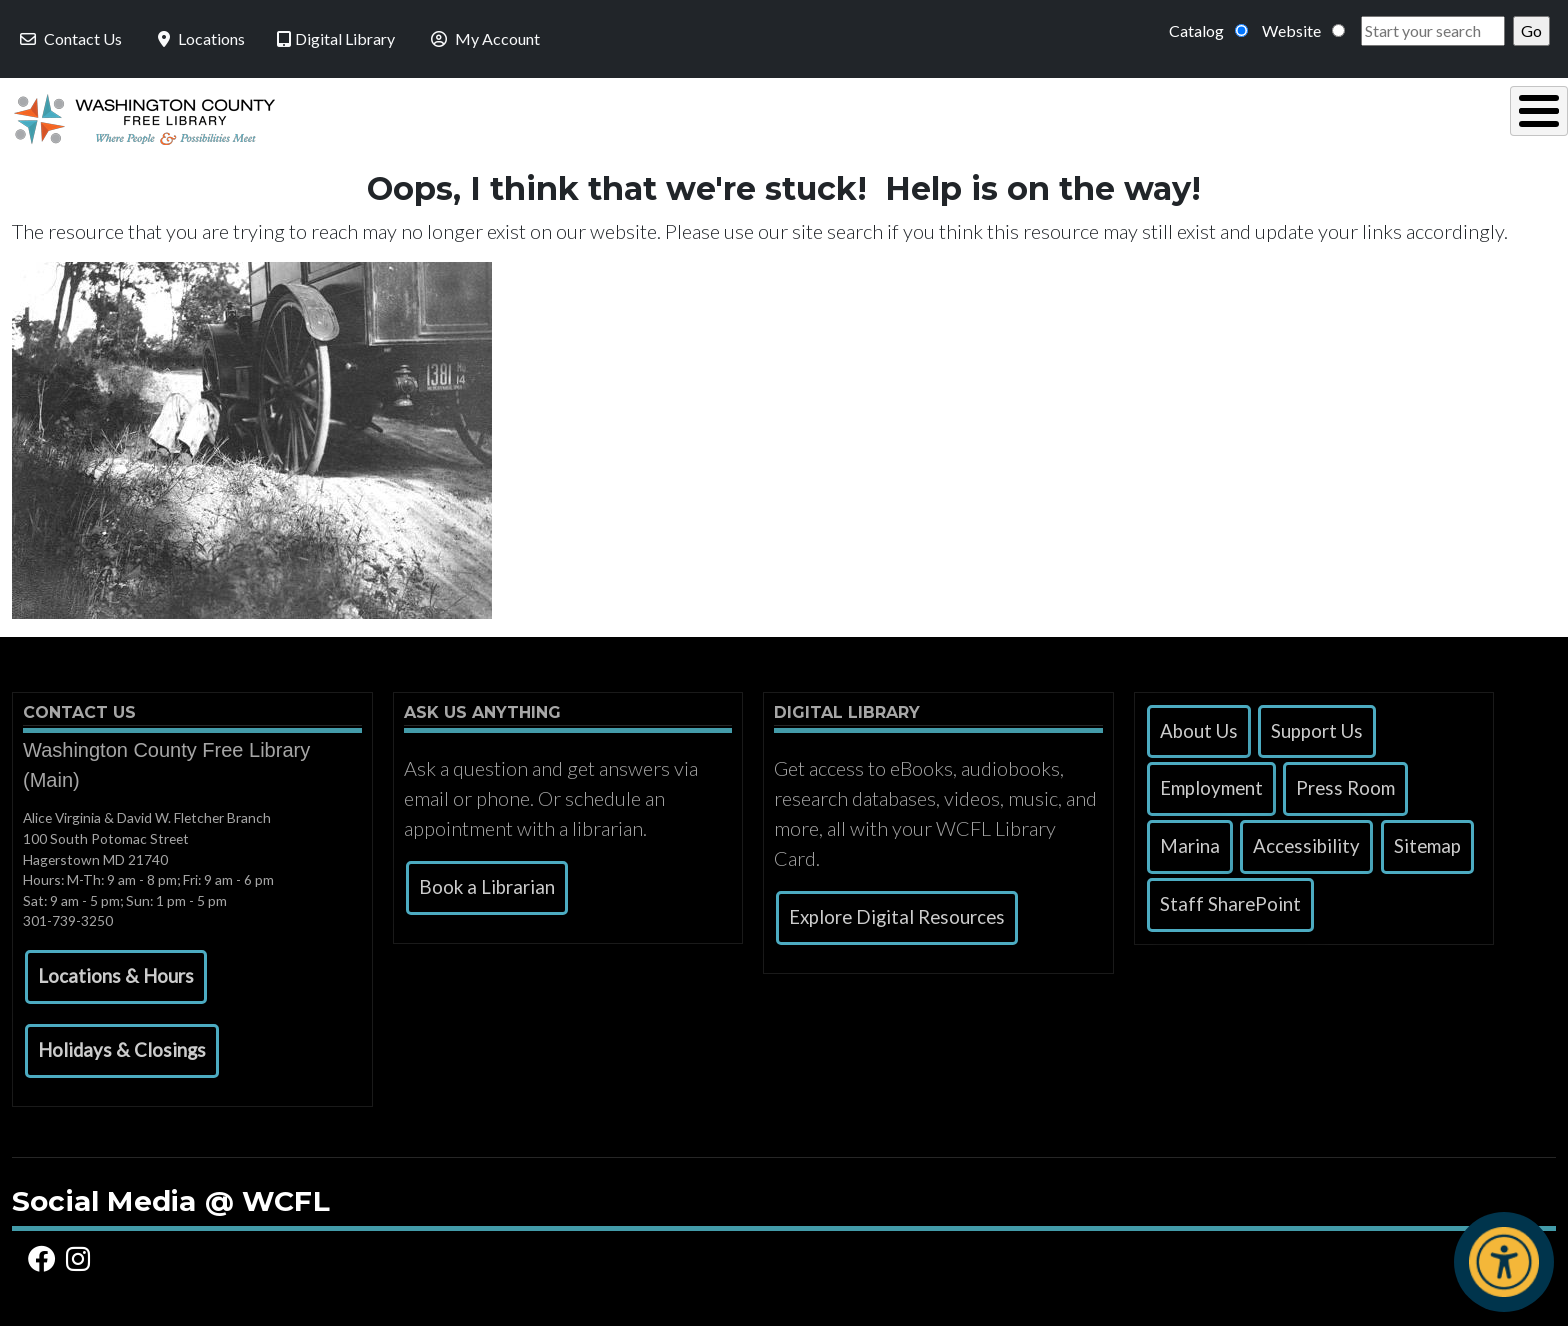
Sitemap (1427, 841)
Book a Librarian (487, 882)
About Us (1199, 726)
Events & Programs (1416, 116)
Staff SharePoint (1230, 899)
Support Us (1317, 726)
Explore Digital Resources (897, 912)
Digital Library (336, 38)
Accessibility (1306, 841)
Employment (1211, 783)
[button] (116, 972)
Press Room (1345, 783)
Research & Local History (1148, 116)
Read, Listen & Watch (874, 116)
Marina (1190, 841)
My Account (483, 38)
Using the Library (627, 116)
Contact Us (69, 38)
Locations (199, 38)
